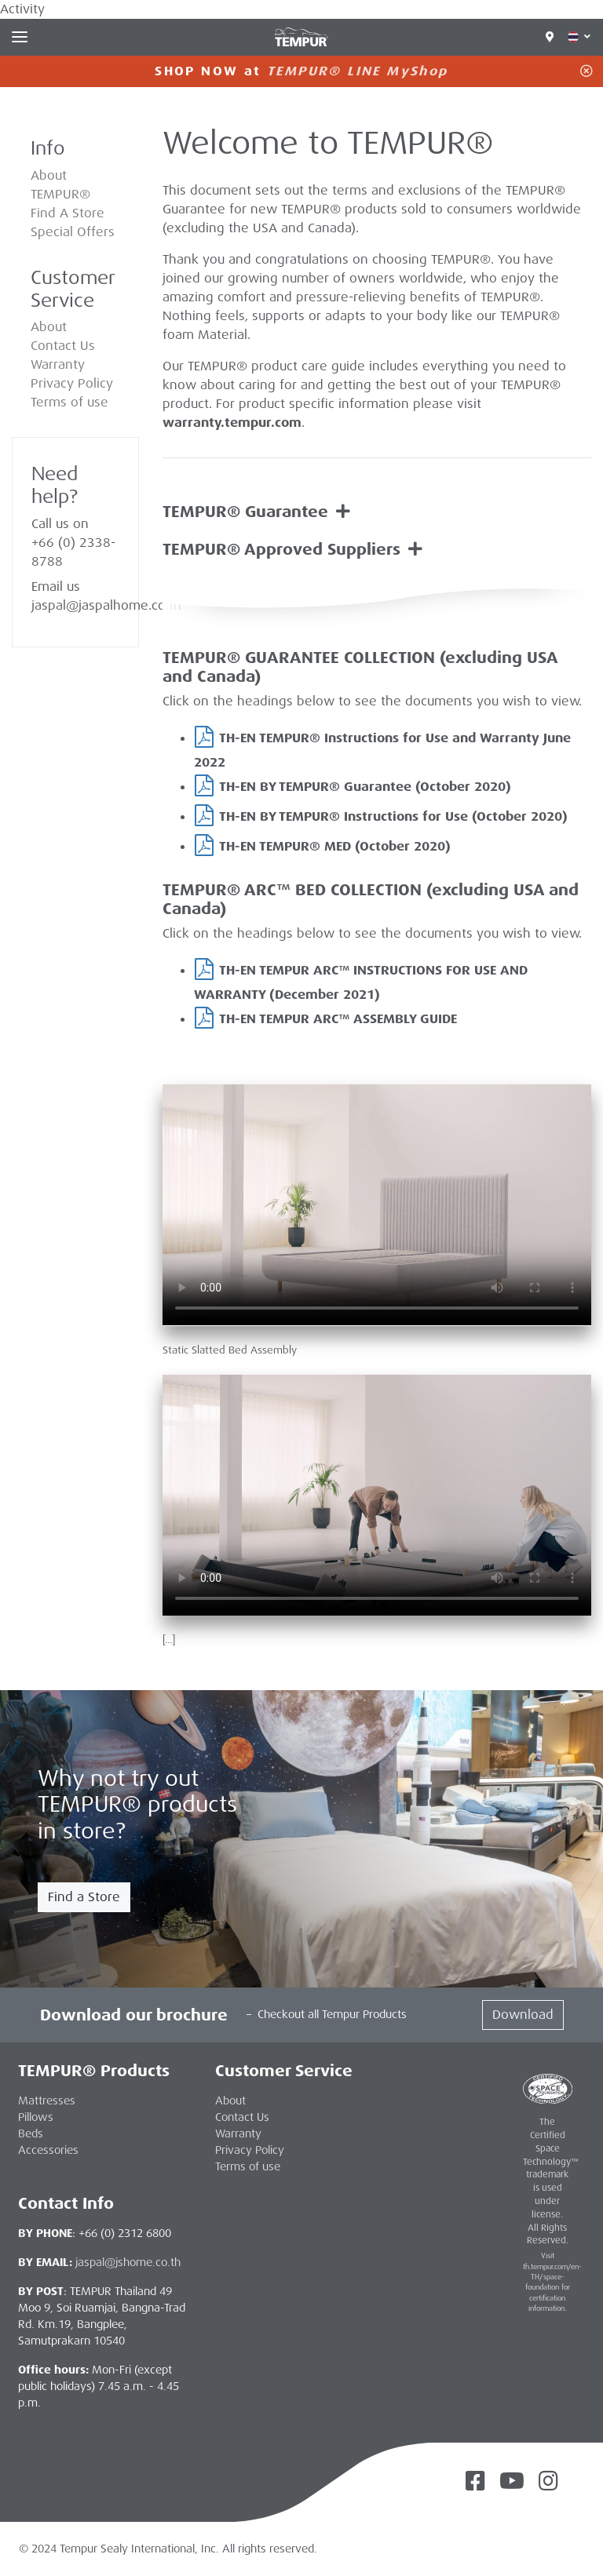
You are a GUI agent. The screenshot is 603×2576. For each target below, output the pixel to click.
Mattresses (46, 2100)
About (49, 327)
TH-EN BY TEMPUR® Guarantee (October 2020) (365, 786)
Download (523, 2014)
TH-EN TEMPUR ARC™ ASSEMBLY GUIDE (338, 1019)
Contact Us (63, 345)
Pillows (35, 2117)
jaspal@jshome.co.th (128, 2262)
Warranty (58, 364)
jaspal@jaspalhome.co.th (106, 605)
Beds (30, 2133)
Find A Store (67, 213)
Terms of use (69, 402)
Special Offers (73, 232)
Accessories (48, 2150)
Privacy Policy (72, 383)
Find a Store (84, 1897)
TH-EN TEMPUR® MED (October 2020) (335, 846)
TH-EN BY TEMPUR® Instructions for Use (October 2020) (393, 816)
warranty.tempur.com (232, 422)
